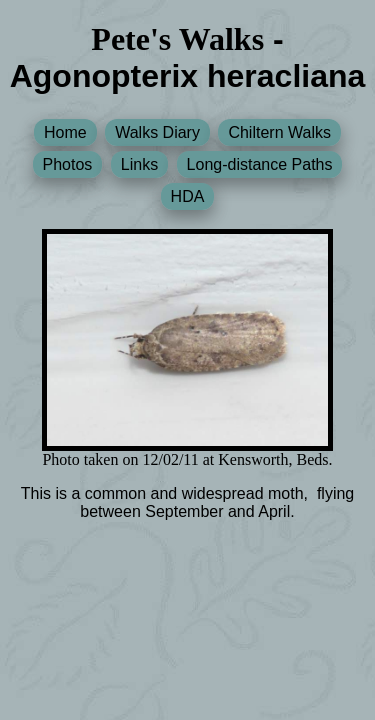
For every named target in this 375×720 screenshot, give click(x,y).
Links (139, 164)
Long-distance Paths (260, 164)
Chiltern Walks (279, 132)
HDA (188, 196)
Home (65, 132)
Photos (68, 164)
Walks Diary (157, 132)
